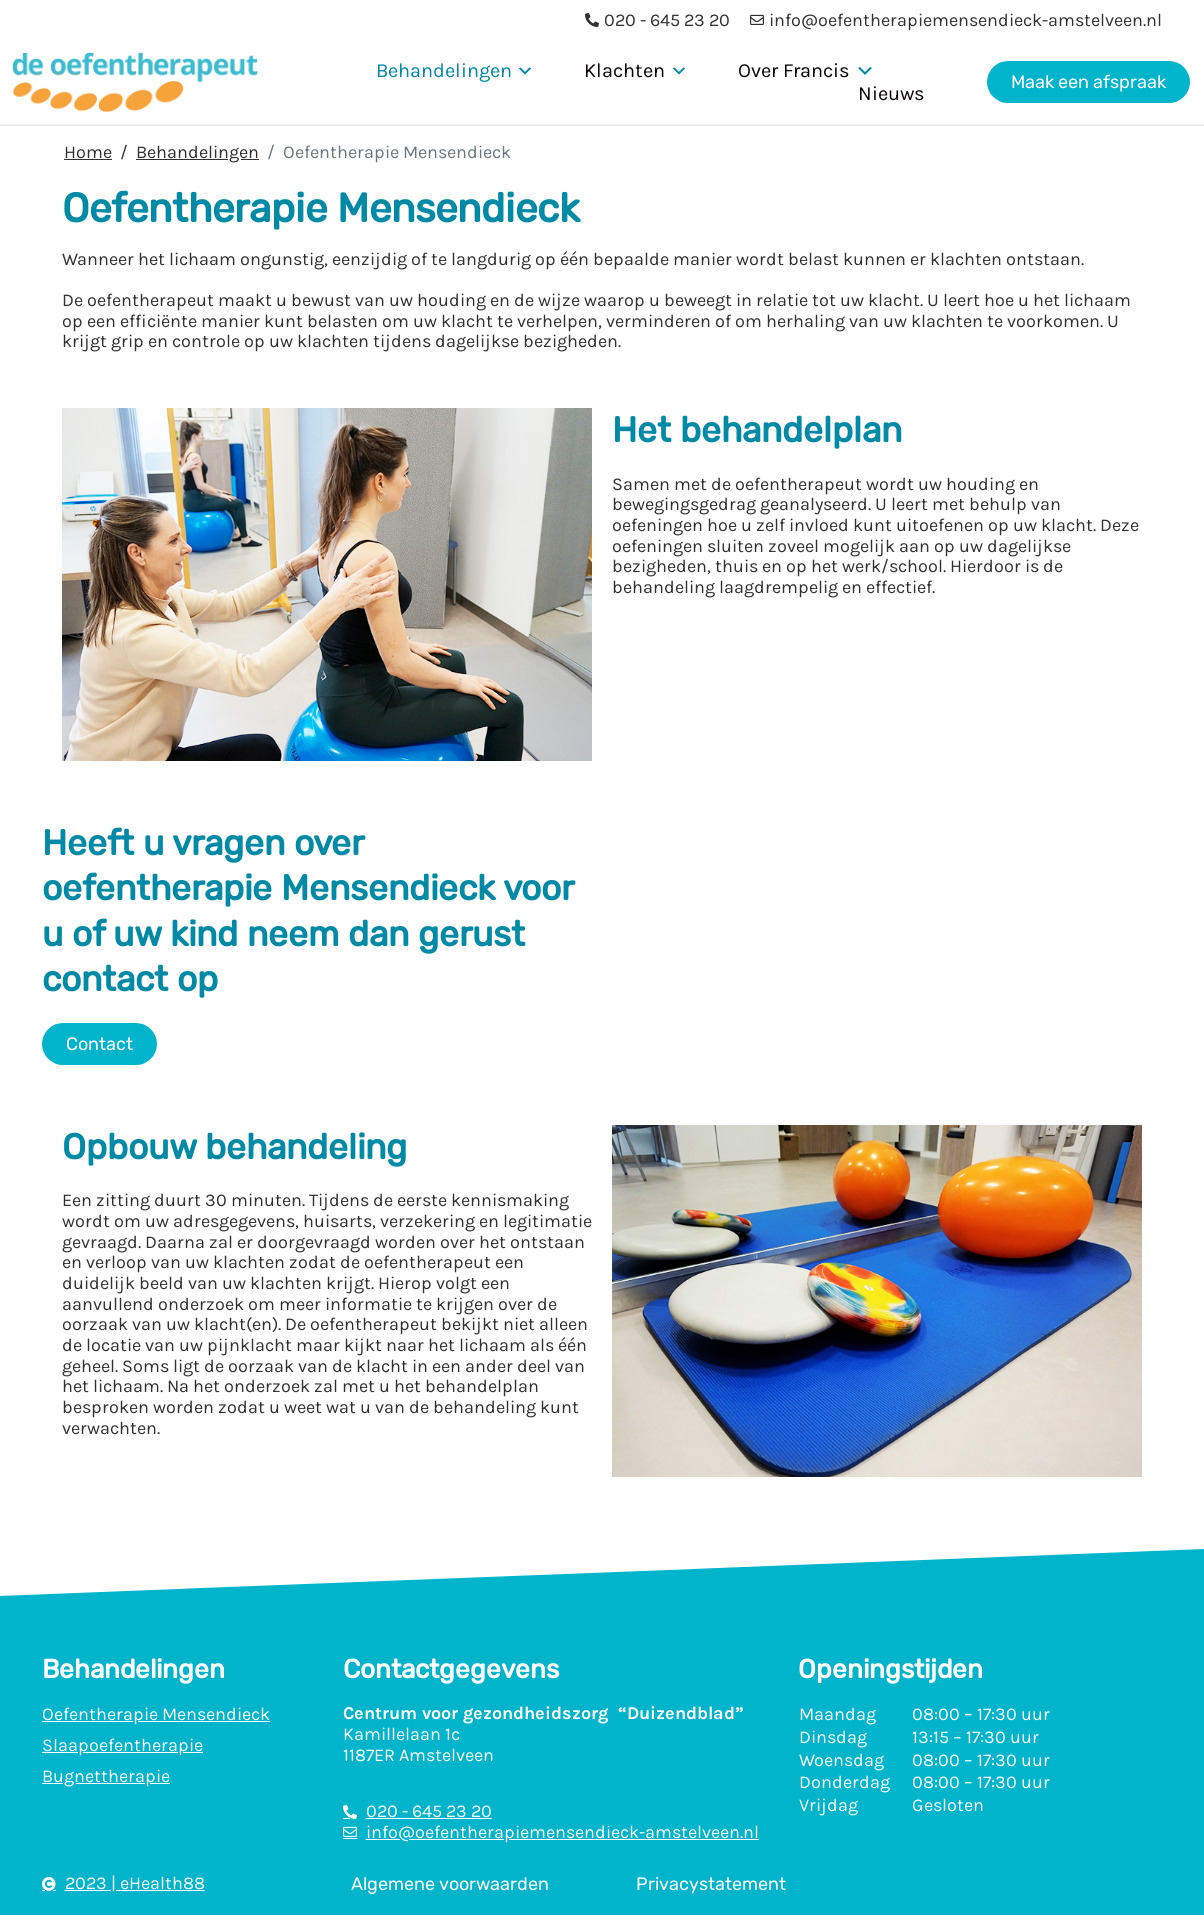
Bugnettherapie (106, 1776)
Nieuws (891, 93)
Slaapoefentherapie (122, 1745)
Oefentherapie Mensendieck (156, 1714)
